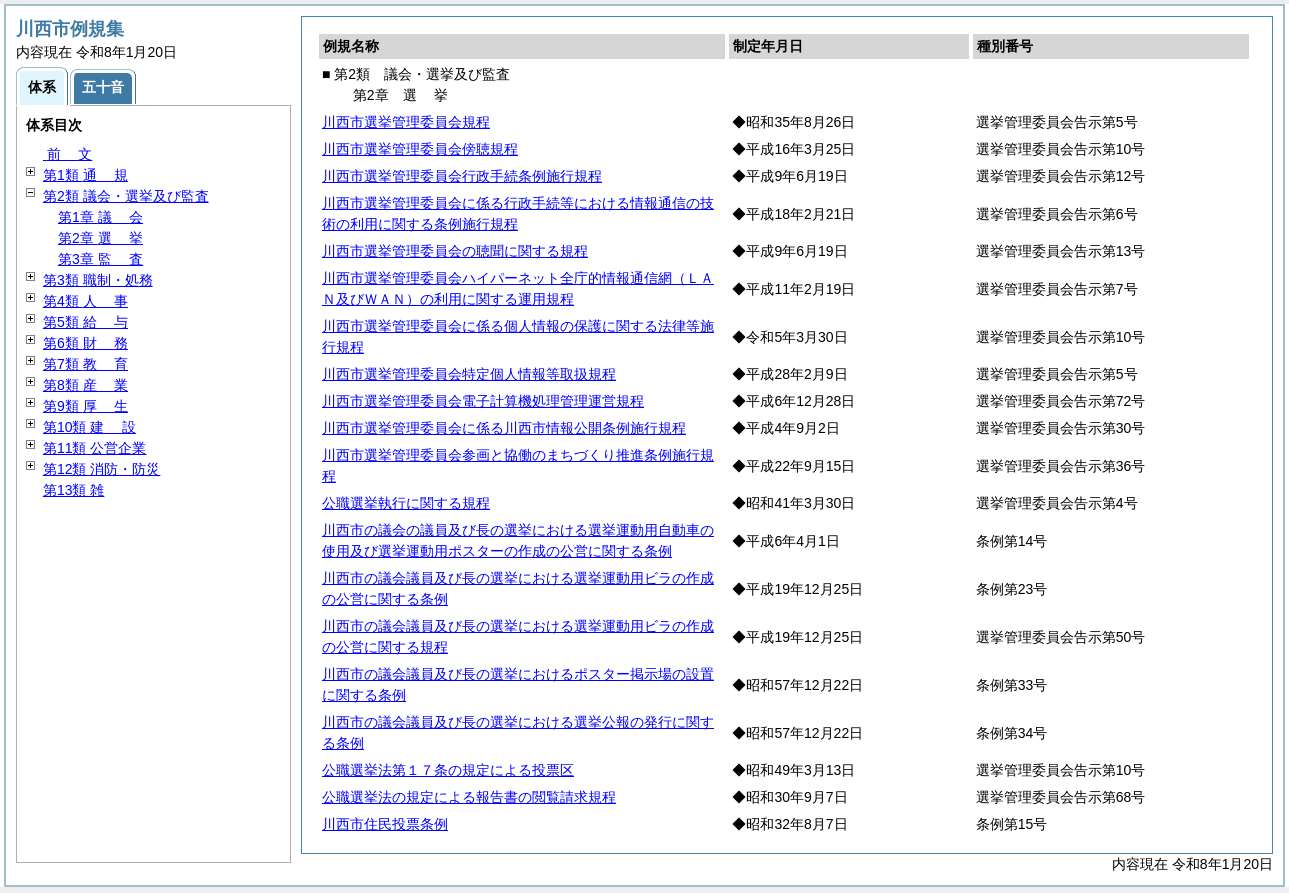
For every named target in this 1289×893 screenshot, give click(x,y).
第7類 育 (85, 364)
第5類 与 (85, 322)
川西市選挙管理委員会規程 (406, 122)
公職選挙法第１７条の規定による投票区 (448, 770)
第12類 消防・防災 (101, 469)
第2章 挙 (100, 238)
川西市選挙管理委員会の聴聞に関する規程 (455, 251)
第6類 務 (85, 343)
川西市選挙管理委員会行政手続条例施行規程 (462, 176)
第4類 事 (85, 301)
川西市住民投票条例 (385, 824)
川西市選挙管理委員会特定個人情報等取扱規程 (469, 374)
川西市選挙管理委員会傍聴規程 (420, 149)
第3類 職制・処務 (98, 280)
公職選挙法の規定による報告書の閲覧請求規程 (469, 797)
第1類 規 (85, 175)
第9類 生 (85, 406)
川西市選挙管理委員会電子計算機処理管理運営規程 (483, 401)
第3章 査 (100, 259)
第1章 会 (100, 217)
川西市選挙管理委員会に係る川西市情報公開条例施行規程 (504, 428)
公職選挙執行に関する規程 (406, 503)
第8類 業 (85, 385)
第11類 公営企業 (94, 448)
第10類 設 (89, 427)
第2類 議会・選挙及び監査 (126, 196)
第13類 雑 (73, 490)
